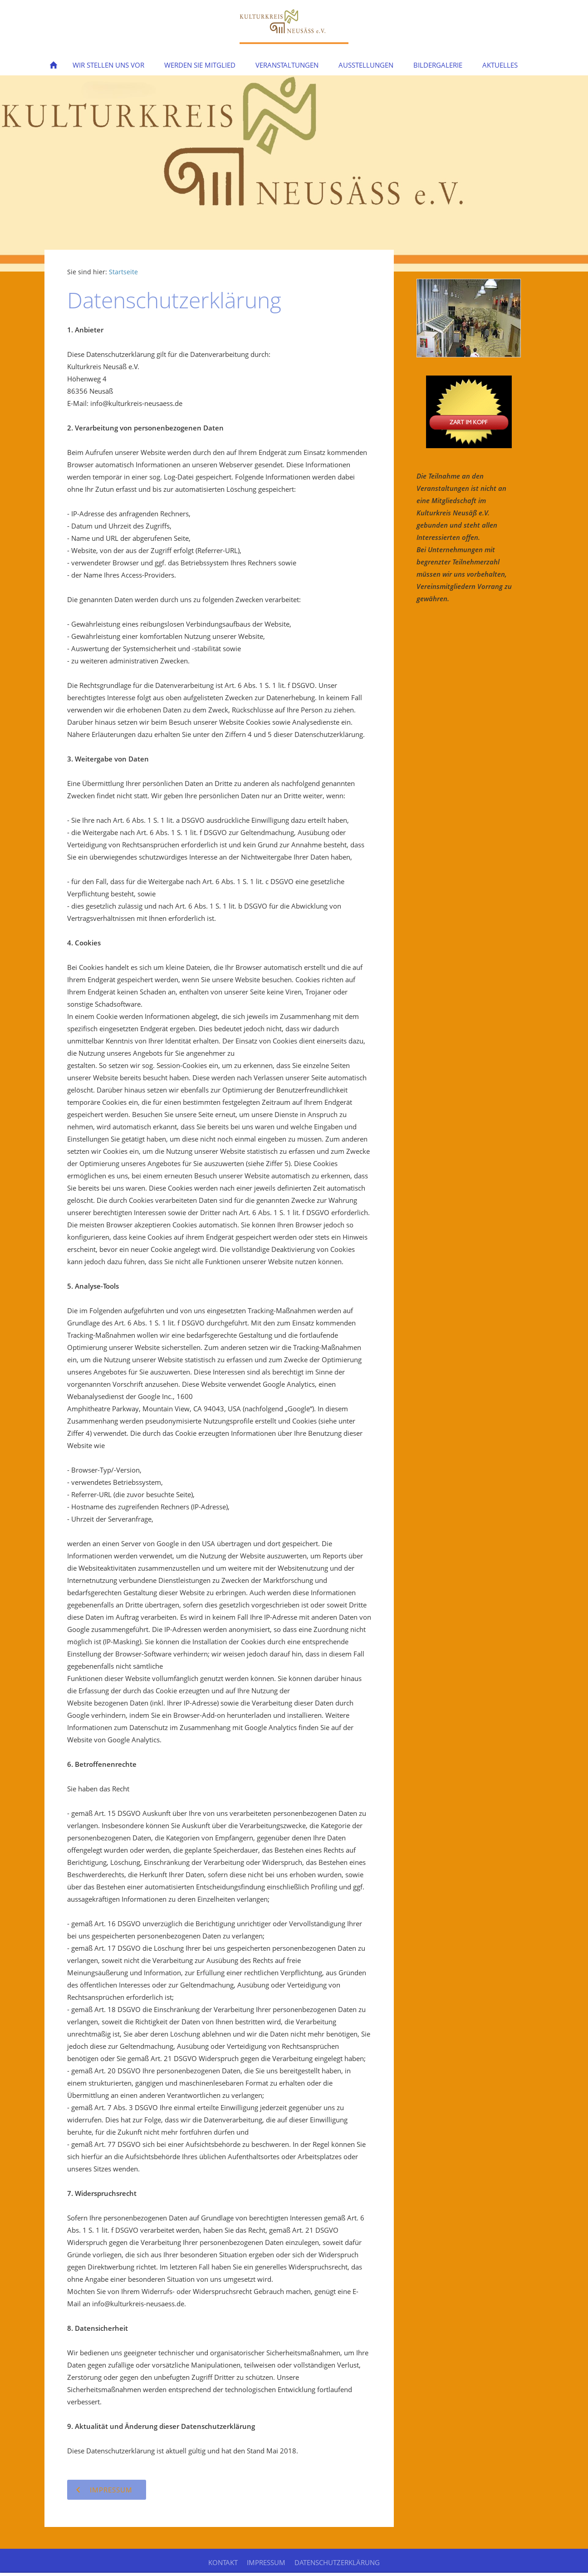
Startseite (123, 272)
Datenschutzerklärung (337, 2562)
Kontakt (223, 2562)
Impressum (266, 2562)
